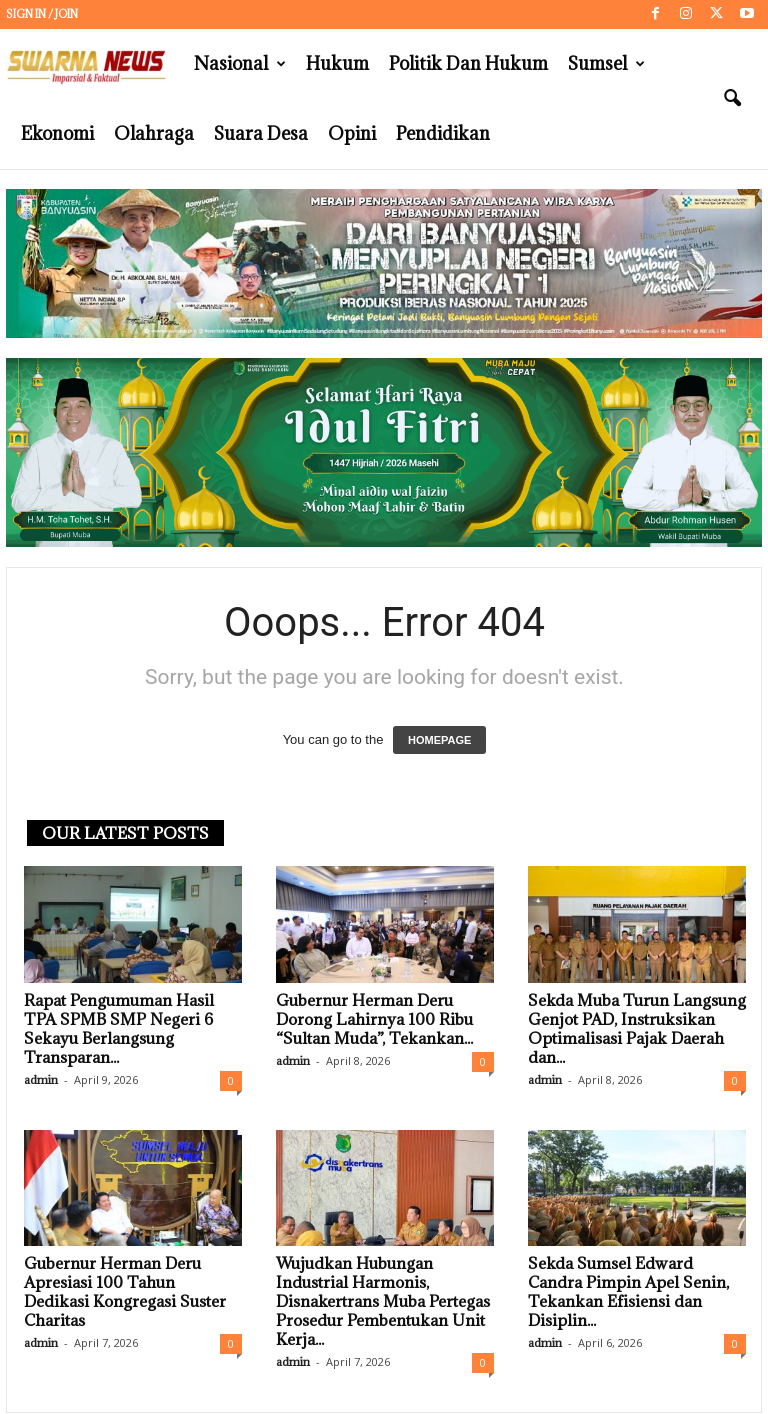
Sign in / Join (42, 14)
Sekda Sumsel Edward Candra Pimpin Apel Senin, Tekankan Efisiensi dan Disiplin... (628, 1291)
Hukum (337, 63)
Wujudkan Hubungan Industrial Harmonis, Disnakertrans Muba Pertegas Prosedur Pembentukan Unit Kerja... (383, 1301)
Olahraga (154, 133)
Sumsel (606, 64)
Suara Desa (261, 133)
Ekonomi (57, 133)
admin (41, 1079)
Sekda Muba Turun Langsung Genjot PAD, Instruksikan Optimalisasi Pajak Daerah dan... (637, 1028)
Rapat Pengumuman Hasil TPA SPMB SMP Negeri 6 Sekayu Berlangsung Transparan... (119, 1028)
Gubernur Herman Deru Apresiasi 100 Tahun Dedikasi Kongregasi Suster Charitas (125, 1291)
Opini (352, 133)
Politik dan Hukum (468, 63)
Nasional (240, 64)
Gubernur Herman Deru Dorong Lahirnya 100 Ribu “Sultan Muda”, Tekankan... (374, 1019)
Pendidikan (443, 133)
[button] (732, 99)
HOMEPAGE (439, 740)
